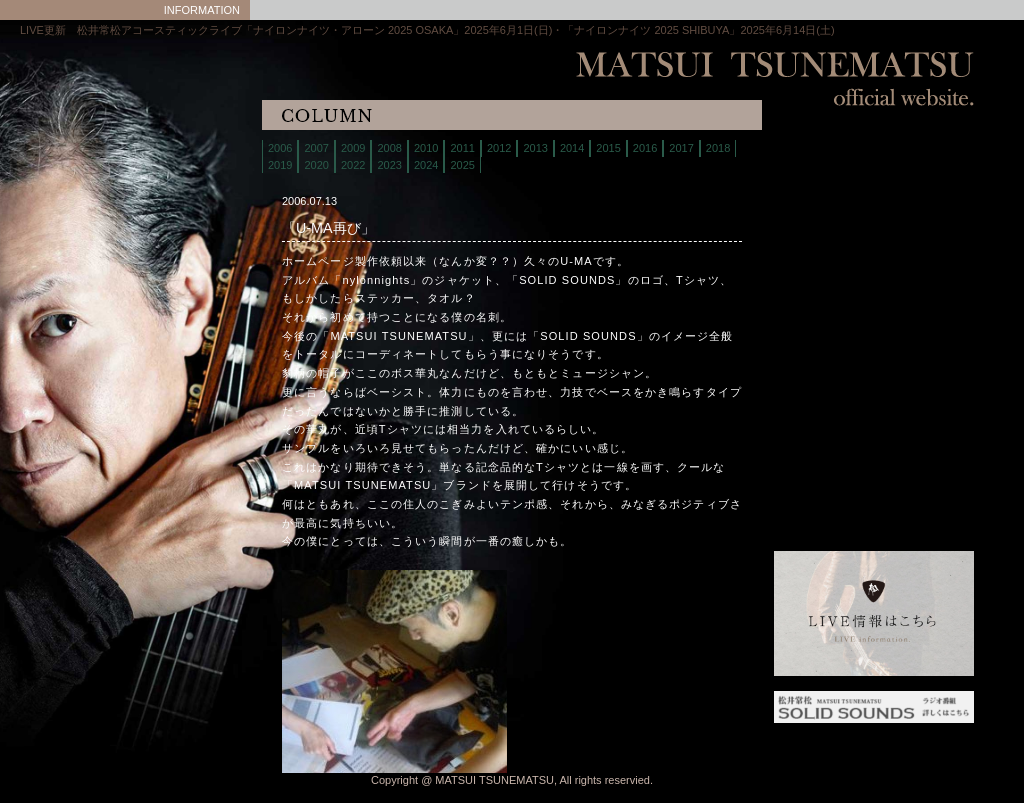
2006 (280, 148)
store (824, 224)
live (824, 174)
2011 (462, 148)
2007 (316, 148)
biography (824, 199)
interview (824, 324)
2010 (426, 148)
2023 (389, 165)
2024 (426, 165)
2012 (499, 148)
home (824, 149)
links (824, 349)
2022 (353, 165)
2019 (280, 165)
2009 (353, 148)
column (824, 299)
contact (824, 274)
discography (824, 249)
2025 (462, 165)
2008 (389, 148)
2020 (316, 165)
